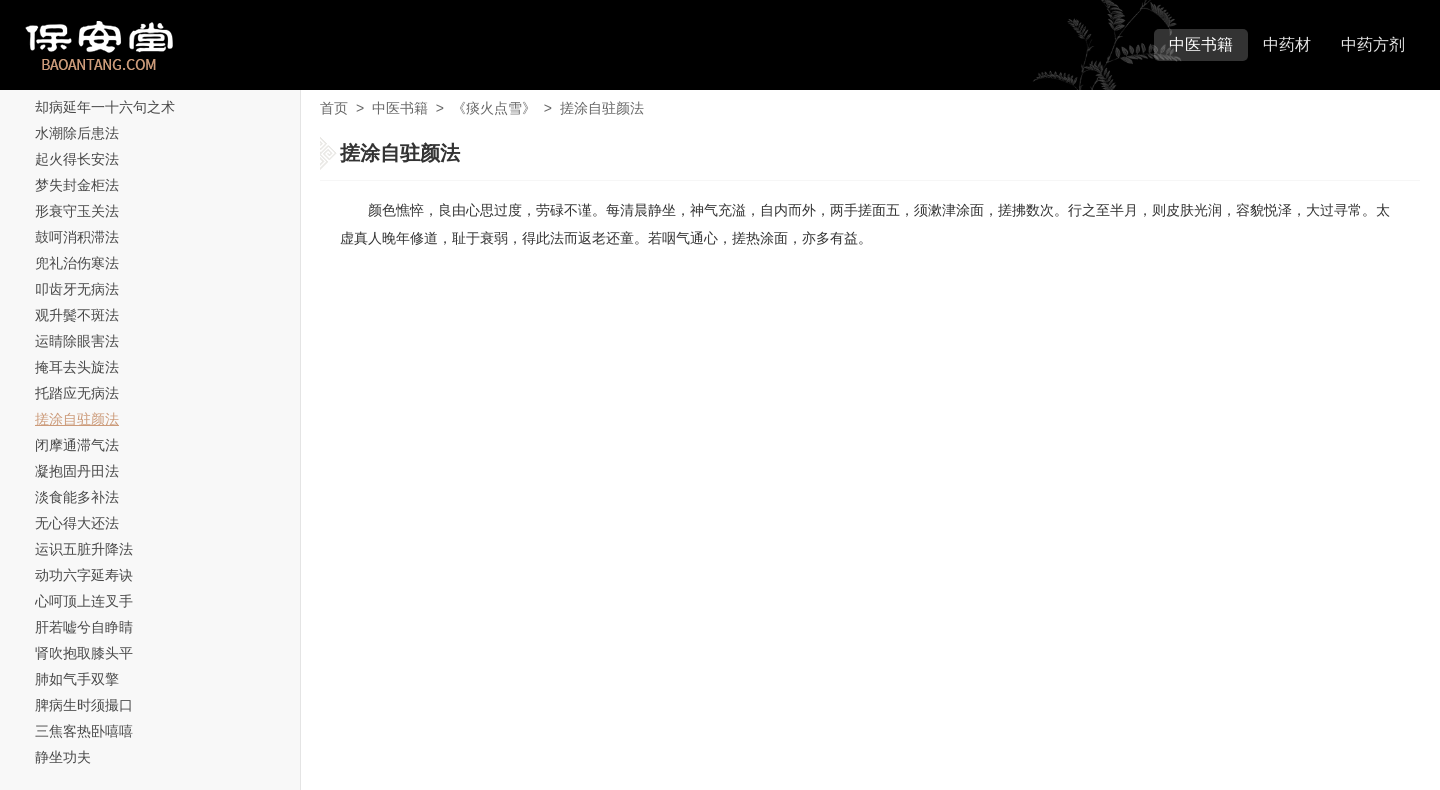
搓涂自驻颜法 (77, 419)
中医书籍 (1201, 44)
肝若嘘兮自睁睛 (84, 627)
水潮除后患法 (77, 133)
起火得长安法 (77, 159)
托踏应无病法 (77, 393)
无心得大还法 (77, 523)
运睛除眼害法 (77, 341)
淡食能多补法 (77, 497)
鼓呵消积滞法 (77, 237)
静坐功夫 (63, 757)
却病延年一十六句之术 (105, 107)
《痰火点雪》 (494, 108)
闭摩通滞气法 (77, 445)
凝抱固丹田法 (77, 471)
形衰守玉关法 (77, 211)
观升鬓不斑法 (77, 315)
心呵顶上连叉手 (84, 601)
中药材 (1287, 44)
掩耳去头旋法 (77, 367)
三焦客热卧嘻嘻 (84, 731)
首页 (334, 108)
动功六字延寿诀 (84, 575)
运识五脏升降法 (84, 549)
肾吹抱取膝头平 (84, 653)
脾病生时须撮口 (84, 705)
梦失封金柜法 (77, 185)
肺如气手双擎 (77, 679)
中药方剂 (1373, 44)
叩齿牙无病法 (77, 289)
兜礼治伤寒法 (77, 263)
